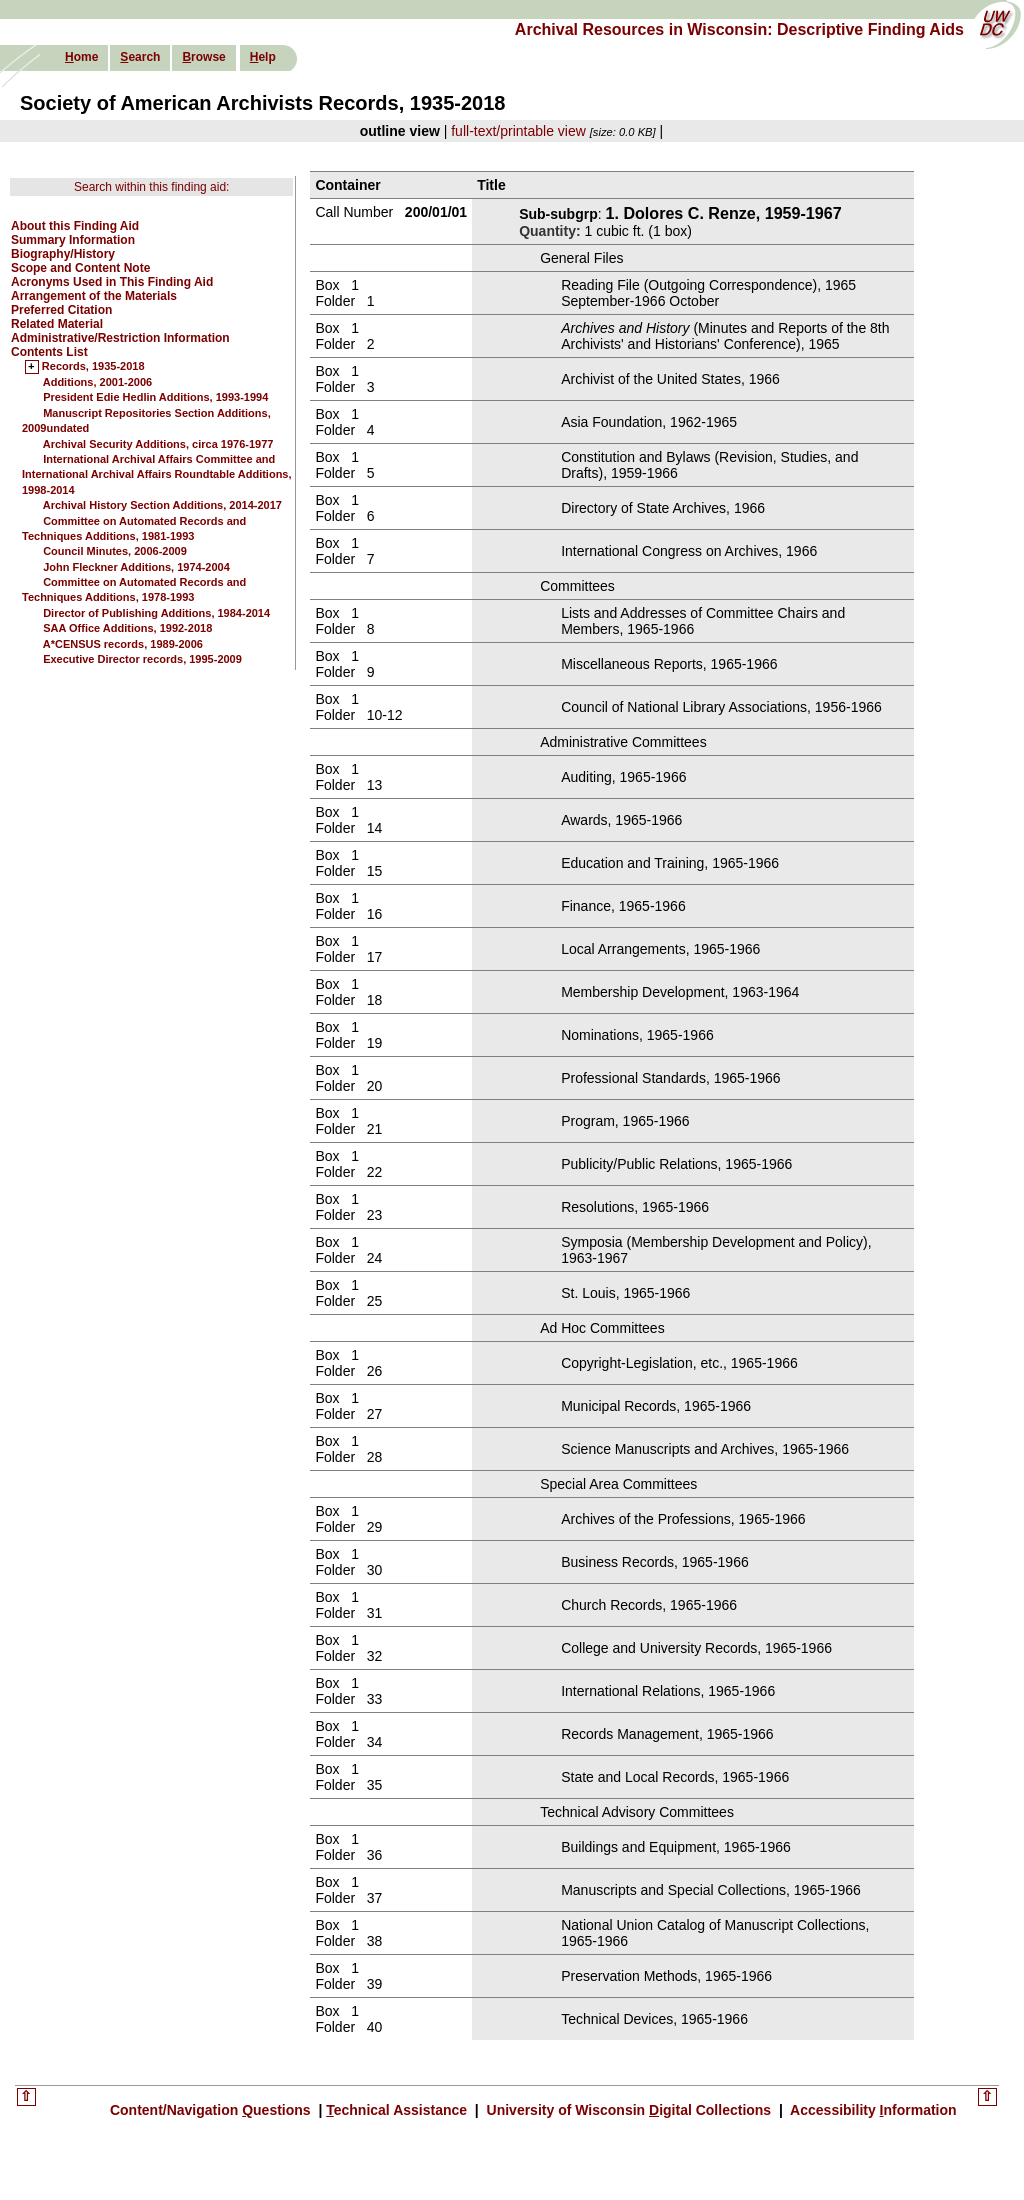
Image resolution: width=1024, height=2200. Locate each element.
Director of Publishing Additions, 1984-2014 (156, 613)
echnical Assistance (398, 2110)
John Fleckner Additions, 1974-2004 (136, 567)
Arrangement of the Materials (94, 296)
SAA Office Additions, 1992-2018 (127, 628)
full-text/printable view (518, 131)
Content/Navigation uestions (212, 2110)
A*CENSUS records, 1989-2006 (123, 644)
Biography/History (63, 254)
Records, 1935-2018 (93, 367)
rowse (203, 57)
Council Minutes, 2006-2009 (115, 551)
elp (263, 57)
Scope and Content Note (80, 268)
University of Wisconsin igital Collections (629, 2110)
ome (81, 57)
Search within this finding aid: (151, 187)
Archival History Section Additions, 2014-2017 (162, 505)
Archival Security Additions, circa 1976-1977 (158, 444)
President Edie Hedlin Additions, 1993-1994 (155, 397)
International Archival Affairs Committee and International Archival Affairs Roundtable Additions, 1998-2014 (157, 474)
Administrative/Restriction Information (120, 338)
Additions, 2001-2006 (97, 382)
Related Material (57, 324)
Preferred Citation (61, 310)
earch (140, 57)
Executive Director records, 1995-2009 (142, 659)
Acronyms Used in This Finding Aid (112, 282)
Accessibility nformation (872, 2110)
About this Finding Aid (75, 226)
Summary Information (73, 240)
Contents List (49, 352)
